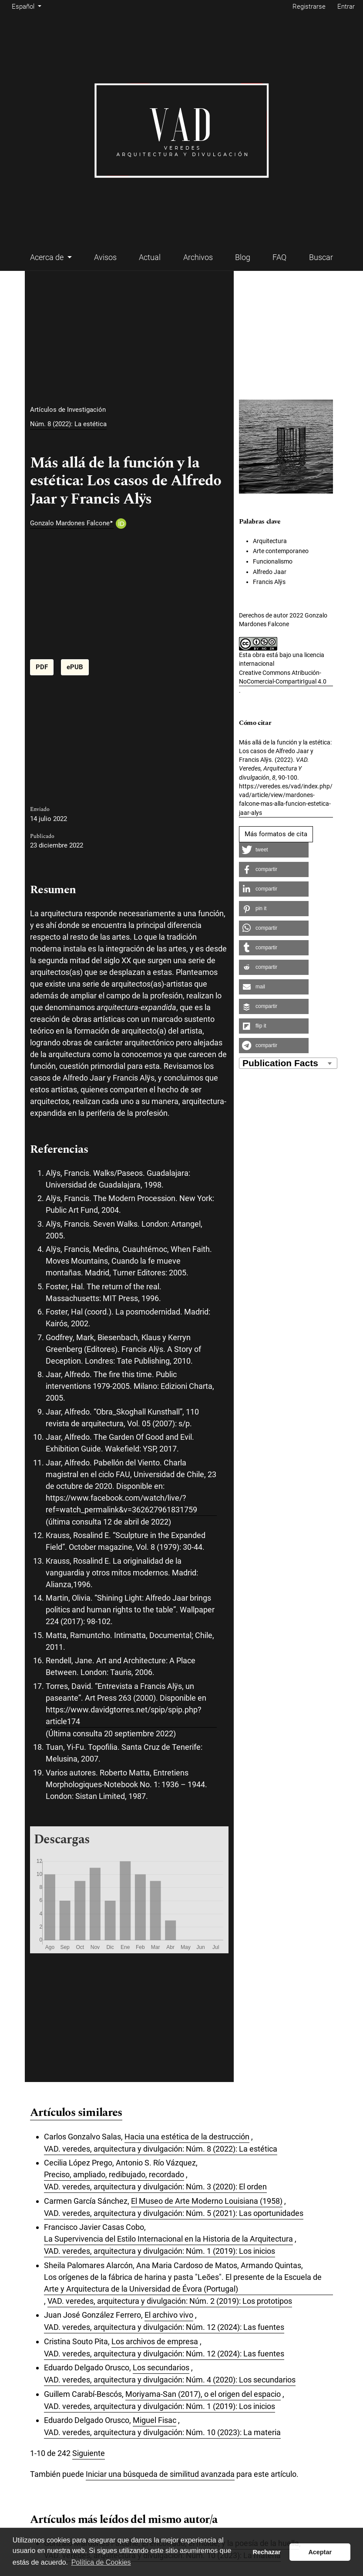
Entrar (346, 6)
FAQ (279, 257)
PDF (42, 667)
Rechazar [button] (267, 2552)
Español (27, 5)
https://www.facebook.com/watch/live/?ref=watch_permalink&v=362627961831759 (121, 1503)
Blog (242, 257)
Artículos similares (76, 2113)
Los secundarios (161, 2367)
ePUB (75, 667)
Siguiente (88, 2453)
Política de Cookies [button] (101, 2562)
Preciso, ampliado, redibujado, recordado (114, 2174)
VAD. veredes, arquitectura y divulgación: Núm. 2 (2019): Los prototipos (169, 2301)
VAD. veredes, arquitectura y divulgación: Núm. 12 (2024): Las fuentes (164, 2327)
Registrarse (309, 6)
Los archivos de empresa (154, 2341)
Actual (150, 257)
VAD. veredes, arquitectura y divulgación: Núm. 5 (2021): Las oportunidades (173, 2213)
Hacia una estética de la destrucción (186, 2136)
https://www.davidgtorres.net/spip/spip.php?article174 (124, 1715)
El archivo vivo (169, 2314)
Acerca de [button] (47, 257)
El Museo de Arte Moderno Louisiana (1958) (206, 2201)
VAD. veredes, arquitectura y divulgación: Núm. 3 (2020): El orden (155, 2186)
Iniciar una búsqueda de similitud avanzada (160, 2474)
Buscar (321, 257)
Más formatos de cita (276, 834)
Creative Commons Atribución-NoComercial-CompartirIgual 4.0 (282, 677)
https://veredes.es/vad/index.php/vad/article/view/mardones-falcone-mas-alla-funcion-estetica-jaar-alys (286, 799)
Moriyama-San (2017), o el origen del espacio (203, 2394)
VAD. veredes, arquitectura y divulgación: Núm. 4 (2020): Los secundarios (170, 2379)
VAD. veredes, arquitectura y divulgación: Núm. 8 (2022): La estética (160, 2148)
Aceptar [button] (320, 2552)
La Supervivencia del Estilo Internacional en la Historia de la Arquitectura (168, 2238)
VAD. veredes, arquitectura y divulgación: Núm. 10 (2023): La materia (162, 2432)
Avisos (105, 257)
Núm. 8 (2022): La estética (68, 424)
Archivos (198, 257)
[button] (274, 850)
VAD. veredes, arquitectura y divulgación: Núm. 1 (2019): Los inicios (159, 2251)
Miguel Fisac (154, 2420)
